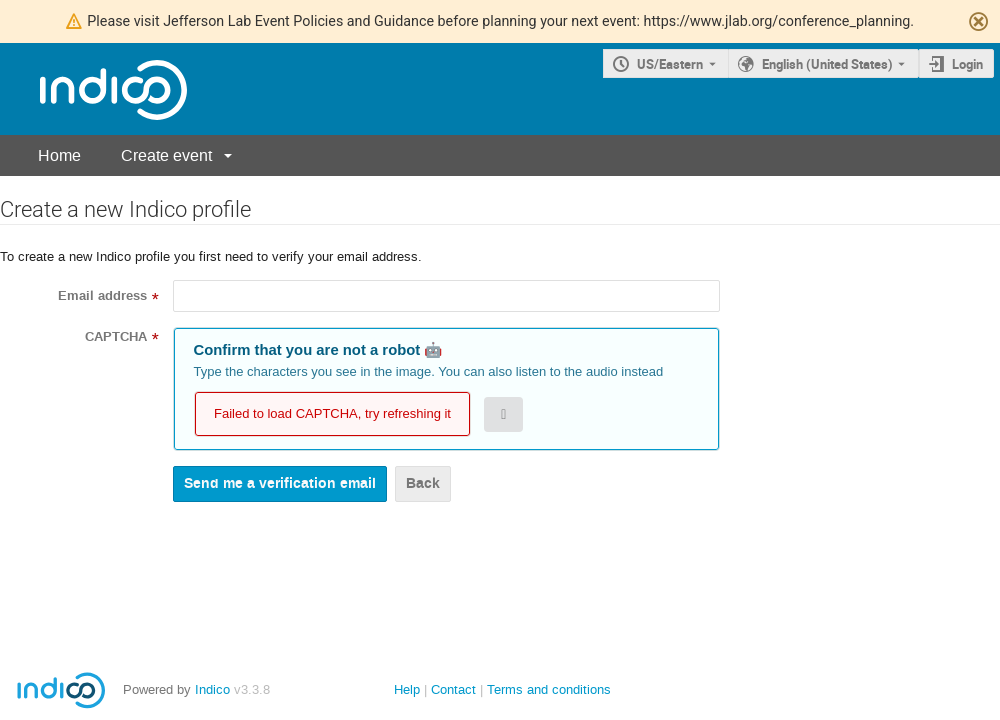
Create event (166, 155)
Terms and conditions (549, 689)
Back (423, 483)
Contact (453, 689)
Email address (102, 296)
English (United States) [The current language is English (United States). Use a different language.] (827, 64)
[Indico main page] (93, 89)
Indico (212, 689)
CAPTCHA (116, 337)
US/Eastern (670, 64)
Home (59, 155)
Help (407, 689)
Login (967, 64)
